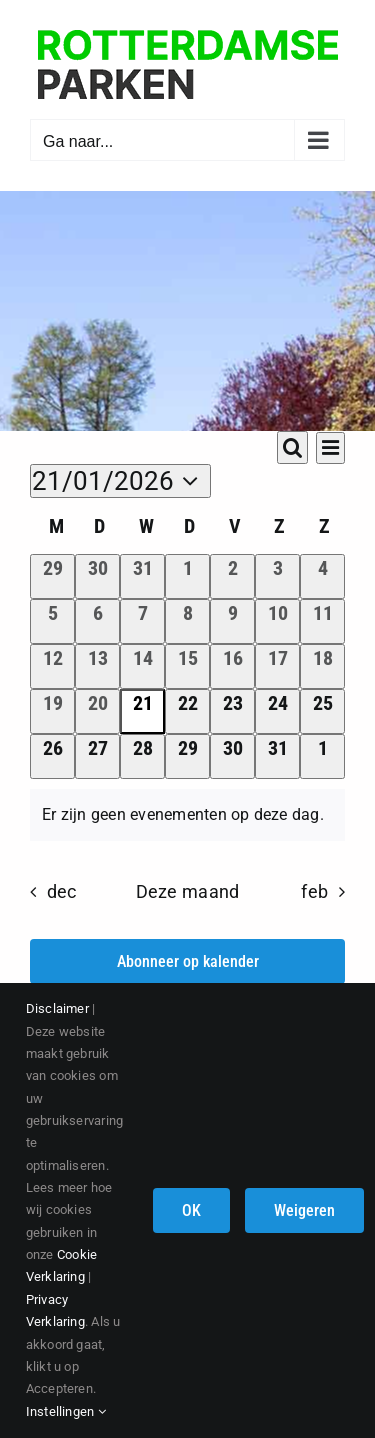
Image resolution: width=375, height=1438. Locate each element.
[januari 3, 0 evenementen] (277, 576)
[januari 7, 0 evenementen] (142, 621)
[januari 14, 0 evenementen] (142, 666)
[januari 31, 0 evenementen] (277, 756)
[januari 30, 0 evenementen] (232, 756)
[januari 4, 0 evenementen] (322, 576)
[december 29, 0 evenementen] (52, 576)
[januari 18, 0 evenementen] (322, 666)
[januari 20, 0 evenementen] (97, 711)
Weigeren (304, 1210)
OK (191, 1210)
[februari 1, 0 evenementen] (322, 756)
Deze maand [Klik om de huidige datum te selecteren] (188, 892)
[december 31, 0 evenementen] (142, 576)
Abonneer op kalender (188, 961)
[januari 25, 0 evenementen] (322, 711)
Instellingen (66, 1411)
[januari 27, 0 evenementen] (97, 756)
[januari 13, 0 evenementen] (97, 666)
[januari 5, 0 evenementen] (52, 621)
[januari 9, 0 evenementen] (232, 621)
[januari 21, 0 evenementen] (142, 711)
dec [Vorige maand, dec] (62, 892)
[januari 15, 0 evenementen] (187, 666)
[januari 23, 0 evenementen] (232, 711)
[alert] (187, 815)
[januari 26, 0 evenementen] (52, 756)
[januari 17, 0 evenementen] (277, 666)
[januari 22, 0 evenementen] (187, 711)
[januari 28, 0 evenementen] (142, 756)
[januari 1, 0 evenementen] (187, 576)
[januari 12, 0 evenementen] (52, 666)
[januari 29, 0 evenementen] (187, 756)
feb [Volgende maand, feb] (314, 892)
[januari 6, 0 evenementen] (97, 621)
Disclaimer (57, 1008)
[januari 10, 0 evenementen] (277, 621)
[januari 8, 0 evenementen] (187, 621)
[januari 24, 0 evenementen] (277, 711)
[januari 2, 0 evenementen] (232, 576)
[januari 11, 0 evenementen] (322, 621)
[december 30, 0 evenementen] (97, 576)
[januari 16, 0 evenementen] (232, 666)
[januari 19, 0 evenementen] (52, 711)
